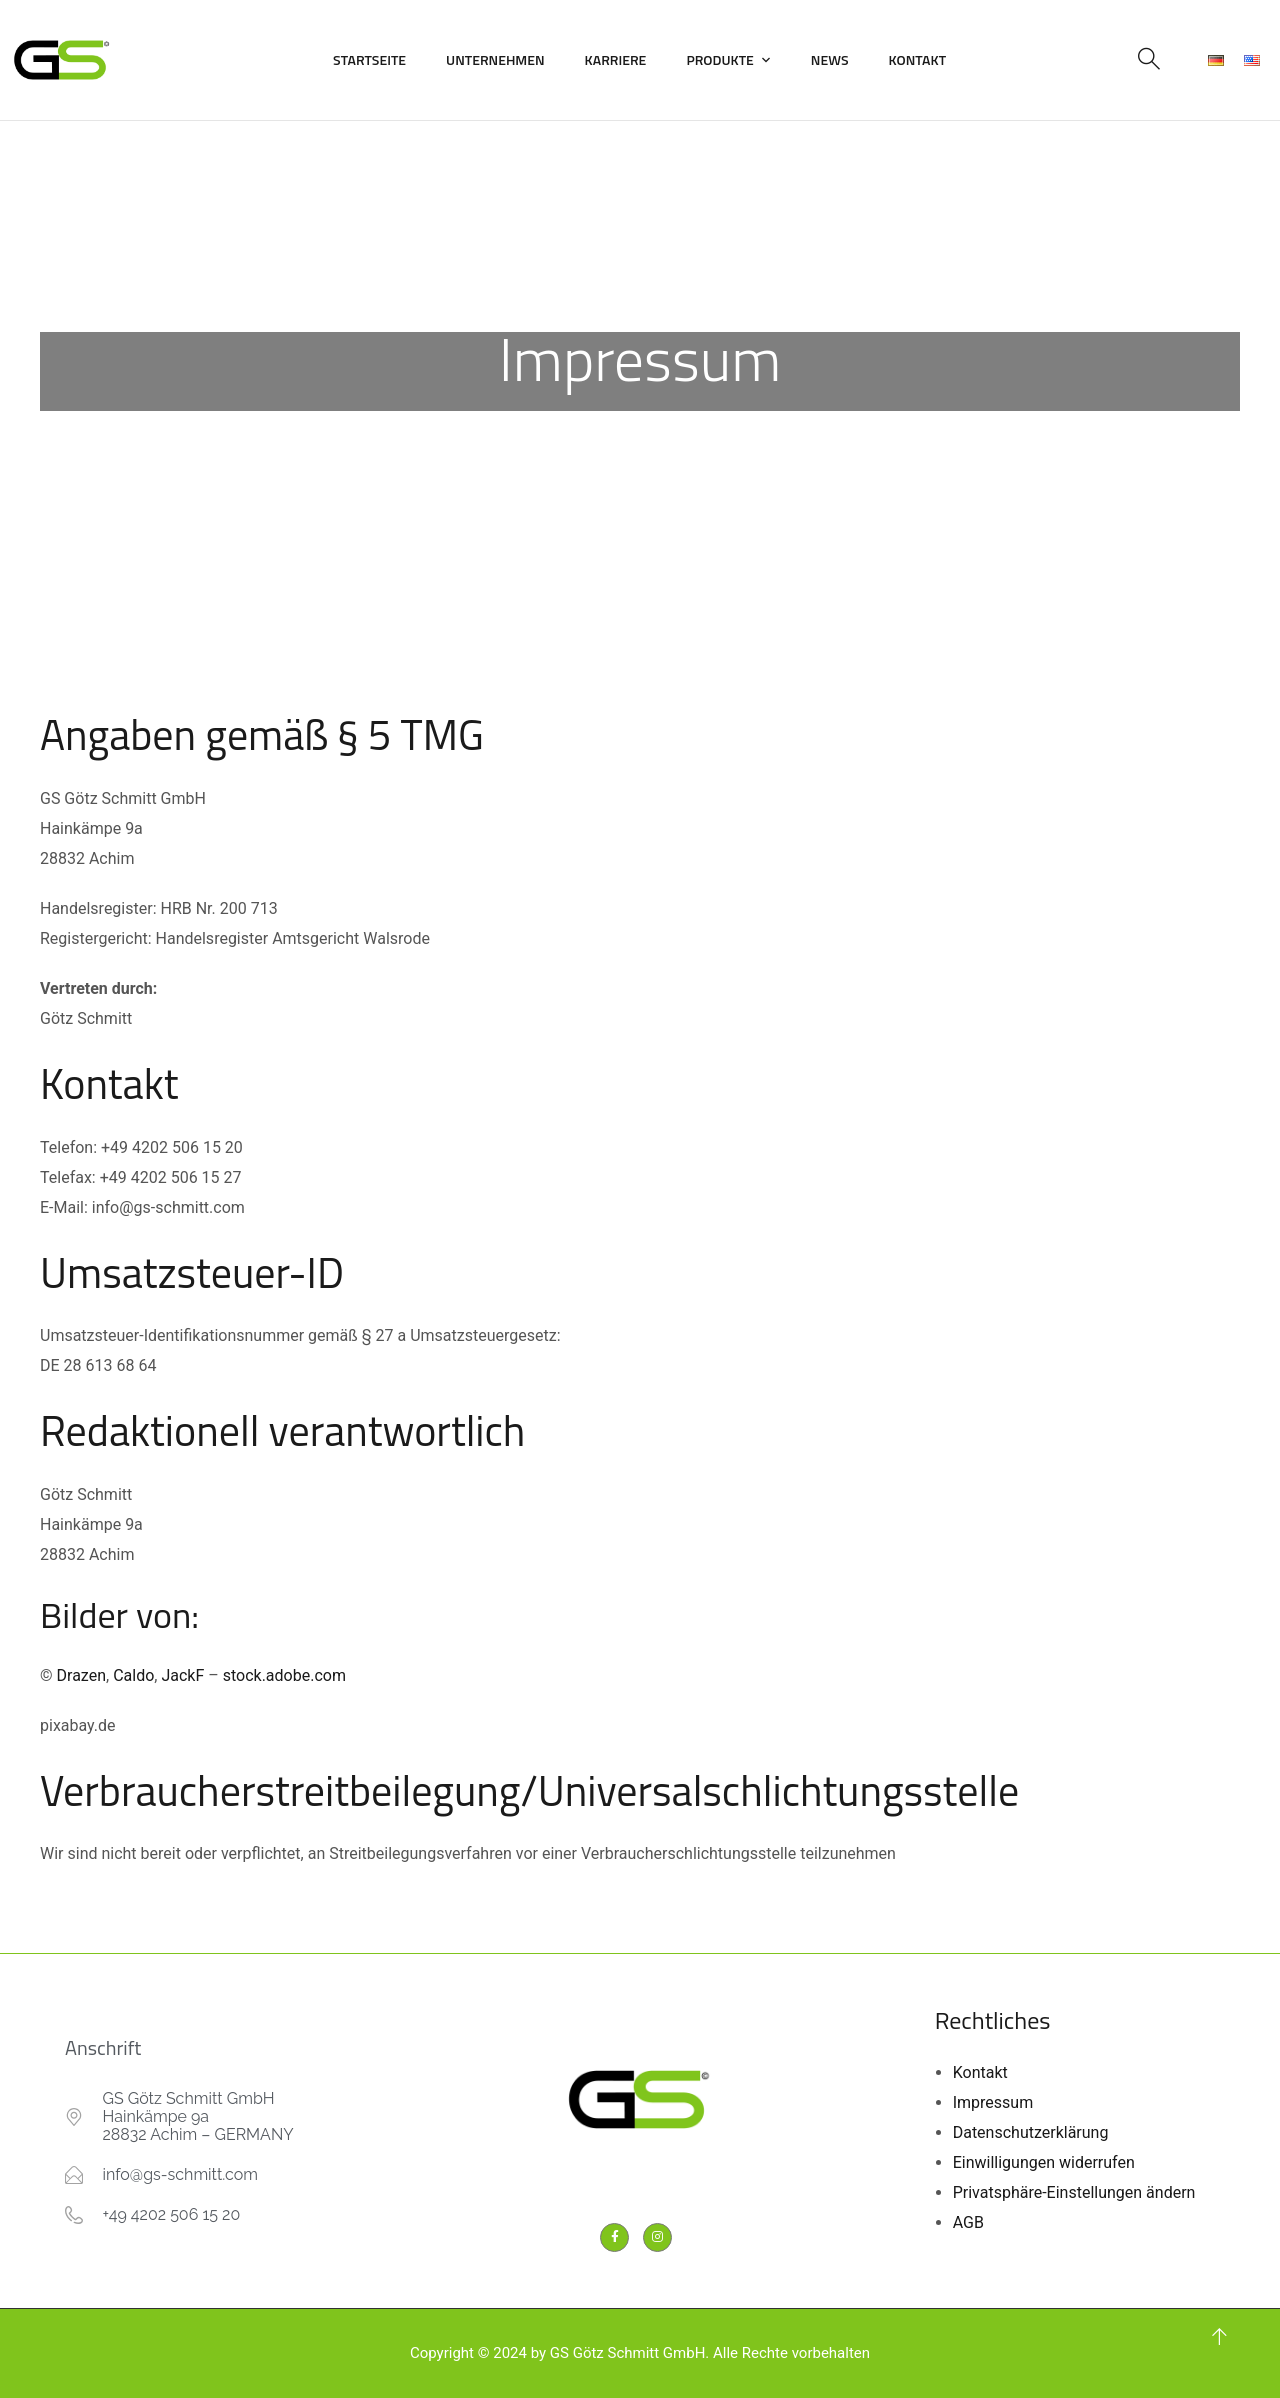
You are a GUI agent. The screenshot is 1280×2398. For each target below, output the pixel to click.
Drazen (81, 1675)
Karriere (616, 59)
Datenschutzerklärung (1031, 2132)
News (830, 59)
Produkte (719, 59)
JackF (182, 1675)
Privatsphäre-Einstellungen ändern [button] (1074, 2192)
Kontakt (918, 59)
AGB (968, 2222)
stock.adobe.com (284, 1675)
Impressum (993, 2102)
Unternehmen (495, 59)
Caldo (133, 1675)
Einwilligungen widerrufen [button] (1044, 2162)
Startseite (369, 59)
